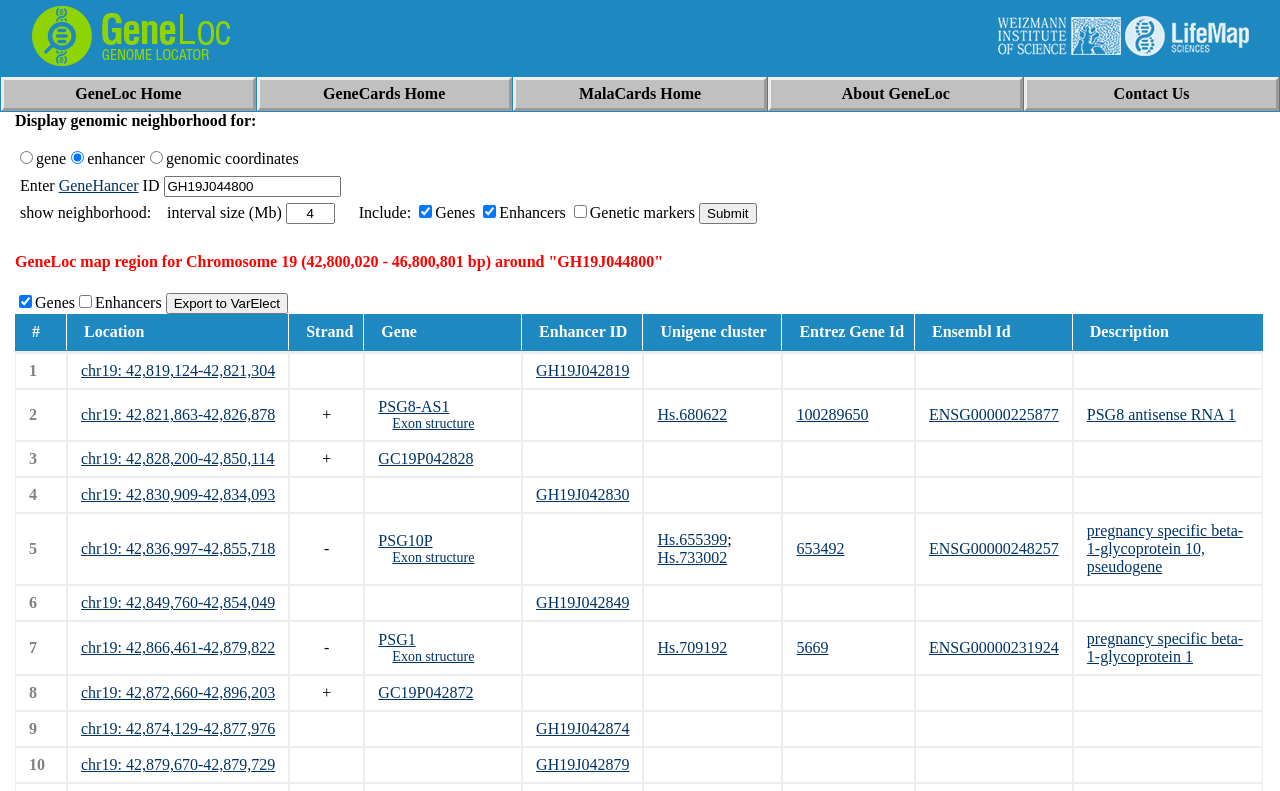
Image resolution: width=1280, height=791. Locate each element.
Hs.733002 (692, 557)
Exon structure (433, 423)
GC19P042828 (425, 458)
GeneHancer (99, 185)
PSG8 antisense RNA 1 (1161, 414)
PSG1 (396, 639)
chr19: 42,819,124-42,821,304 (178, 370)
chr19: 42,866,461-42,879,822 (178, 647)
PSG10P (405, 540)
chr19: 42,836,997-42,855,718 (178, 548)
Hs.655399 (692, 539)
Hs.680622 (692, 414)
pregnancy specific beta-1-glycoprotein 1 (1165, 647)
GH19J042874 (582, 728)
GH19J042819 (582, 370)
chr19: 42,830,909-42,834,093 (178, 494)
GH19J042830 (582, 494)
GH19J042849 (582, 602)
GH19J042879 (582, 764)
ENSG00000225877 (994, 414)
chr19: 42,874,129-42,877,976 (178, 728)
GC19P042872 (425, 692)
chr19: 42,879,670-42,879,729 (178, 764)
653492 (820, 548)
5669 (812, 647)
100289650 (832, 414)
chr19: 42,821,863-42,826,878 (178, 414)
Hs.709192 (692, 647)
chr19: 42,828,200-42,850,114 (178, 458)
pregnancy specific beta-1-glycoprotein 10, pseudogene (1165, 548)
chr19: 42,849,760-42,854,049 (178, 602)
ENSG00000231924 (994, 647)
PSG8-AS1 (413, 406)
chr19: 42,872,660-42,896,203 (178, 692)
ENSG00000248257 (994, 548)
